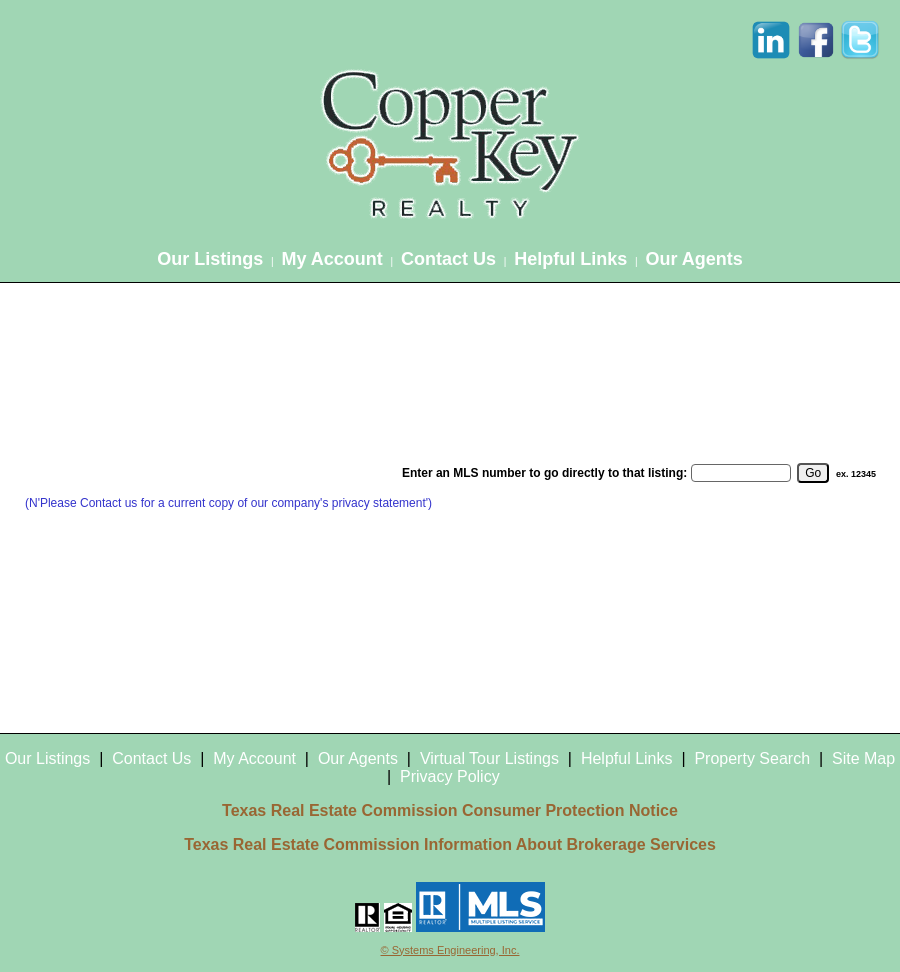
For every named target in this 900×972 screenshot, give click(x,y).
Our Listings (210, 259)
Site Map (863, 758)
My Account (331, 259)
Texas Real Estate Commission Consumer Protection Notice (450, 810)
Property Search (752, 758)
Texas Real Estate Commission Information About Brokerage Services (450, 844)
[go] (813, 473)
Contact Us (448, 259)
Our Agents (693, 259)
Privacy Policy (450, 776)
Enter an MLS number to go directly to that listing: (544, 473)
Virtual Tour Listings (489, 758)
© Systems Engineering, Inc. (450, 950)
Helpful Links (570, 259)
